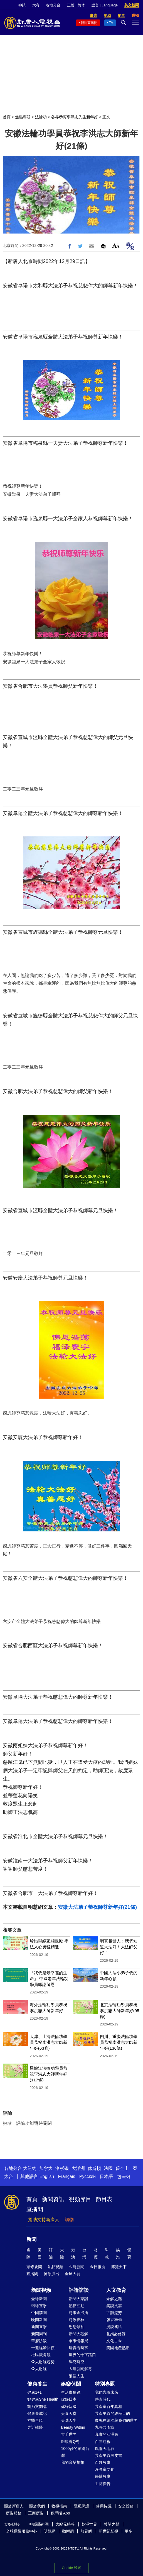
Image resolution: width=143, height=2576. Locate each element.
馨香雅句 (114, 2319)
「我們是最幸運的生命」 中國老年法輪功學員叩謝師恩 (49, 1978)
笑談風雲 (114, 2306)
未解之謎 (114, 2299)
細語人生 (76, 2376)
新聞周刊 (39, 2334)
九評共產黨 (104, 2427)
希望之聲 (111, 2524)
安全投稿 (126, 2506)
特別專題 (105, 2384)
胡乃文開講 (37, 2406)
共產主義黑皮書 (108, 2455)
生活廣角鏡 (70, 2392)
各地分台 (53, 5)
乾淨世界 (89, 2524)
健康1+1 (34, 2392)
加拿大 (46, 2168)
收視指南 (59, 2506)
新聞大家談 (78, 2299)
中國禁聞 (39, 2312)
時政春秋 (76, 2319)
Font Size (116, 245)
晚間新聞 (39, 2319)
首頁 (7, 117)
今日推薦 (97, 2267)
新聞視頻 (41, 2290)
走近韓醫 (35, 2427)
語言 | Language (105, 5)
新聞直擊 (39, 2326)
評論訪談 (79, 2290)
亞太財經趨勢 (43, 2361)
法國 (108, 2168)
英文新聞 (131, 5)
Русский (87, 2176)
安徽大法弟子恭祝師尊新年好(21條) (97, 1907)
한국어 (123, 2176)
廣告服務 (13, 2513)
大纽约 (29, 2168)
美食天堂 (69, 2413)
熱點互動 (76, 2306)
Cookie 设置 (71, 2568)
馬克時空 (76, 2361)
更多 (128, 2531)
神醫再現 (35, 2420)
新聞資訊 (53, 2199)
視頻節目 (80, 2199)
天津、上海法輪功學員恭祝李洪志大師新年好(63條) (48, 2042)
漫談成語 (114, 2326)
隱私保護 (81, 2506)
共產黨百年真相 (108, 2406)
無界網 (86, 2531)
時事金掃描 (78, 2312)
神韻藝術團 (39, 2524)
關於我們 (37, 2506)
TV (111, 23)
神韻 (22, 5)
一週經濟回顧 (43, 2348)
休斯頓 (94, 2168)
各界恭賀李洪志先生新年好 (74, 117)
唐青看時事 (78, 2348)
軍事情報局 (78, 2341)
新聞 (31, 2239)
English (47, 2176)
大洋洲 (78, 2168)
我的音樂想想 (72, 2462)
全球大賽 (72, 2274)
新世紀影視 (108, 2531)
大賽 (36, 5)
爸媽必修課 (116, 2334)
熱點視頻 (55, 2267)
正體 (70, 5)
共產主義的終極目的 (112, 2413)
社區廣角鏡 (41, 2354)
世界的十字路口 (82, 2354)
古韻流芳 (114, 2312)
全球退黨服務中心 (21, 2531)
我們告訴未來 (106, 2392)
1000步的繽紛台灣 (75, 2452)
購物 (69, 2219)
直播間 (34, 2209)
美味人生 (69, 2420)
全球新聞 (39, 2299)
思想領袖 (76, 2326)
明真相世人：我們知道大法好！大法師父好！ (118, 1947)
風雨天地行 (104, 2448)
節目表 (104, 2199)
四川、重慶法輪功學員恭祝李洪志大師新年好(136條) (118, 2042)
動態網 (68, 2531)
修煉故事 (102, 2476)
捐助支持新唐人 (43, 2219)
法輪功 (41, 117)
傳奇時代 (102, 2399)
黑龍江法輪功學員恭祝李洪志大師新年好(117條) (48, 2074)
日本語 (106, 2176)
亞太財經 (39, 2368)
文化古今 (114, 2341)
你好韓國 (69, 2406)
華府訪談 (39, 2341)
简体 (81, 5)
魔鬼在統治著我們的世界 (116, 2420)
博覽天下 (119, 2267)
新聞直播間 (89, 23)
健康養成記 (37, 2413)
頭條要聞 (34, 2267)
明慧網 (49, 2531)
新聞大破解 (78, 2334)
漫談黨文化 (104, 2469)
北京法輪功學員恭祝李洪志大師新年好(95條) (119, 2010)
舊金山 (122, 2168)
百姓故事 (102, 2462)
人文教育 (116, 2290)
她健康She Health (42, 2399)
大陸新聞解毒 (80, 2368)
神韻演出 (51, 2274)
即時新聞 (76, 2267)
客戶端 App (60, 2513)
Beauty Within (73, 2427)
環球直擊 (39, 2306)
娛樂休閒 (71, 2384)
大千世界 (69, 2434)
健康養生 (37, 2384)
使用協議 (104, 2506)
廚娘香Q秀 (70, 2441)
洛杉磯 (62, 2168)
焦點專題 (23, 117)
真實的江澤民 (106, 2434)
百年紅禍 (102, 2441)
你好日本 (69, 2399)
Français (66, 2176)
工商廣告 (102, 2483)
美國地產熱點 (118, 2348)
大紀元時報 (65, 2524)
